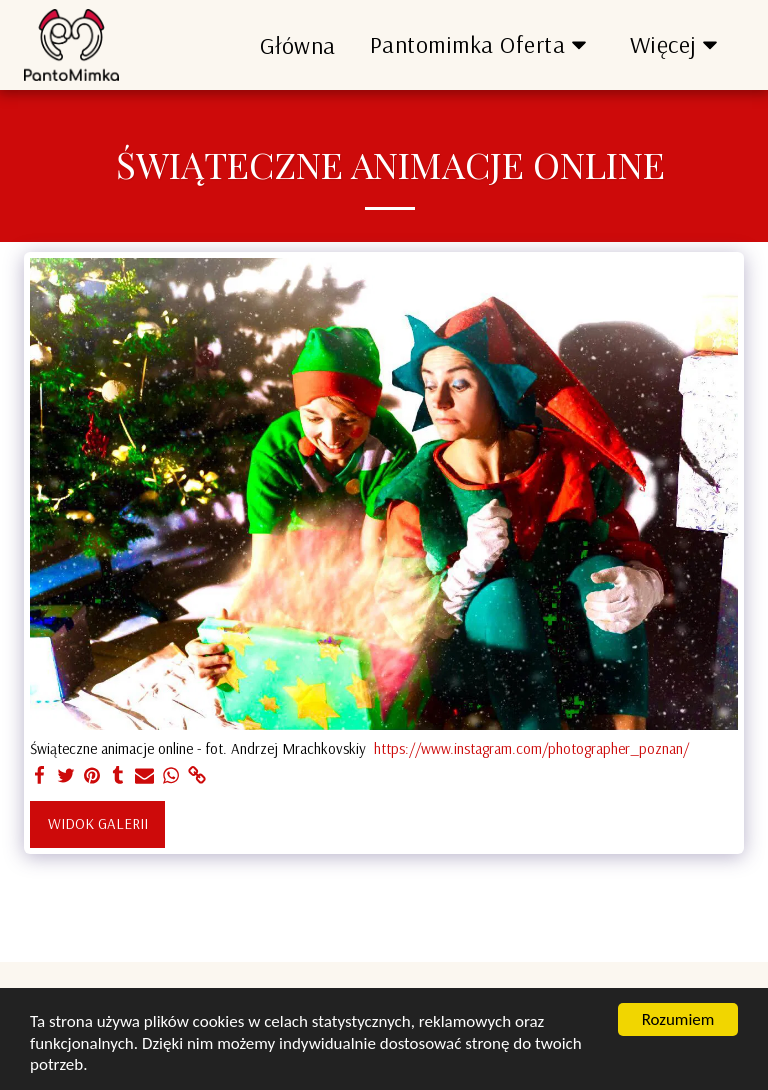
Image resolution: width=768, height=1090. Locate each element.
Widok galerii (98, 823)
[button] (483, 44)
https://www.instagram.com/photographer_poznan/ (531, 749)
